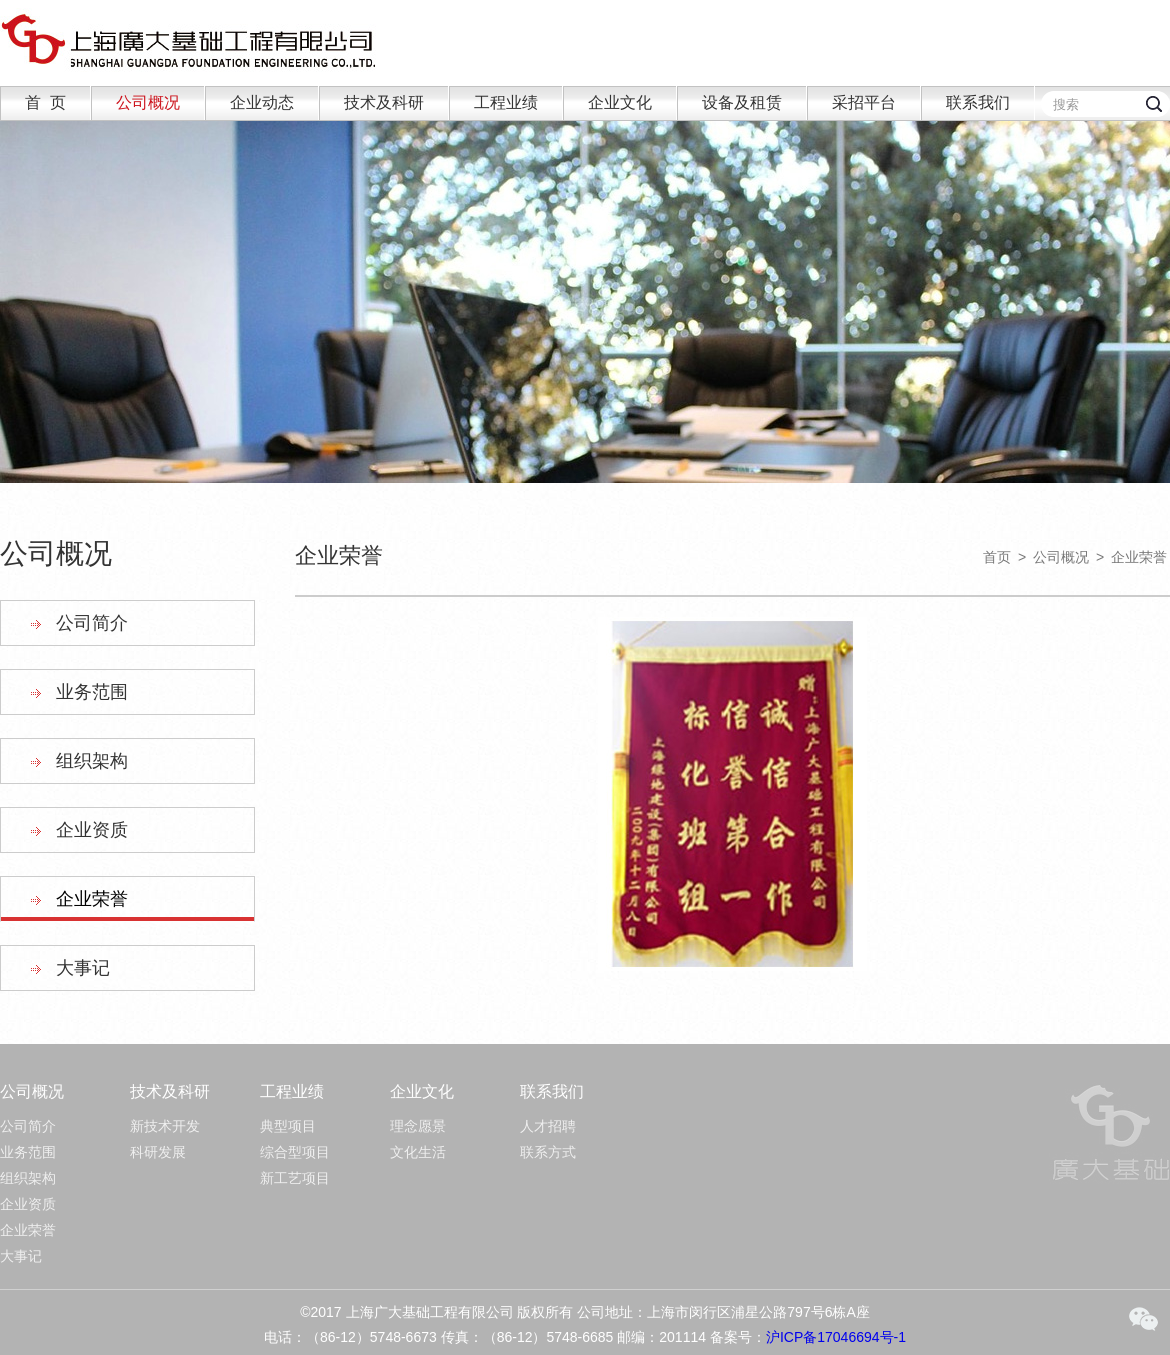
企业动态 (262, 102)
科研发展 (158, 1152)
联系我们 (978, 102)
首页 (997, 557)
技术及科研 (384, 102)
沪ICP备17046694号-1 (836, 1337)
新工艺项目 (295, 1178)
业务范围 (92, 692)
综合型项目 (295, 1152)
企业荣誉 (92, 899)
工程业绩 (506, 102)
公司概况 (148, 102)
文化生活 (418, 1152)
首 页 (45, 102)
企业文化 (620, 102)
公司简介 (92, 623)
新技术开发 (165, 1126)
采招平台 (864, 102)
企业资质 (92, 830)
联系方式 (548, 1152)
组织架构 (92, 761)
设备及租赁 (742, 102)
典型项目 (288, 1126)
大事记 (83, 968)
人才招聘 (548, 1126)
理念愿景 (418, 1126)
